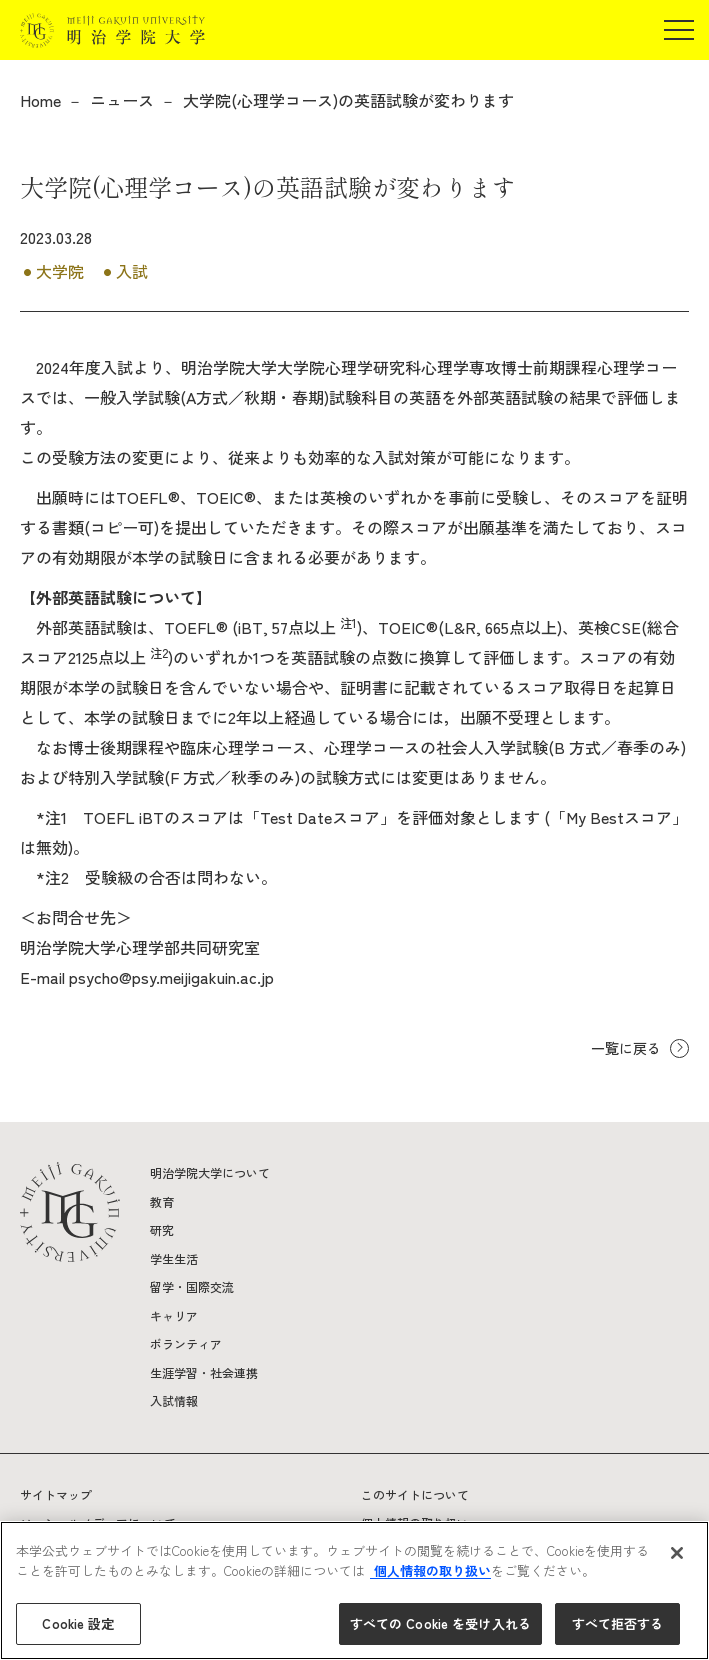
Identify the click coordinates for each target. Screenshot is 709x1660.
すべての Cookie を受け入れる (440, 1623)
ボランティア (186, 1343)
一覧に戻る (626, 1048)
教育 (162, 1201)
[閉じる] (677, 1553)
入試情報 (174, 1400)
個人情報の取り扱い (430, 1570)
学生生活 (174, 1258)
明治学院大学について (210, 1172)
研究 (162, 1229)
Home (40, 100)
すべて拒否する (618, 1623)
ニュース (122, 100)
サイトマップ (56, 1494)
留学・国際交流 (192, 1286)
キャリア (174, 1315)
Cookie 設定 (78, 1623)
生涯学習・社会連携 (204, 1372)
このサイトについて (415, 1494)
